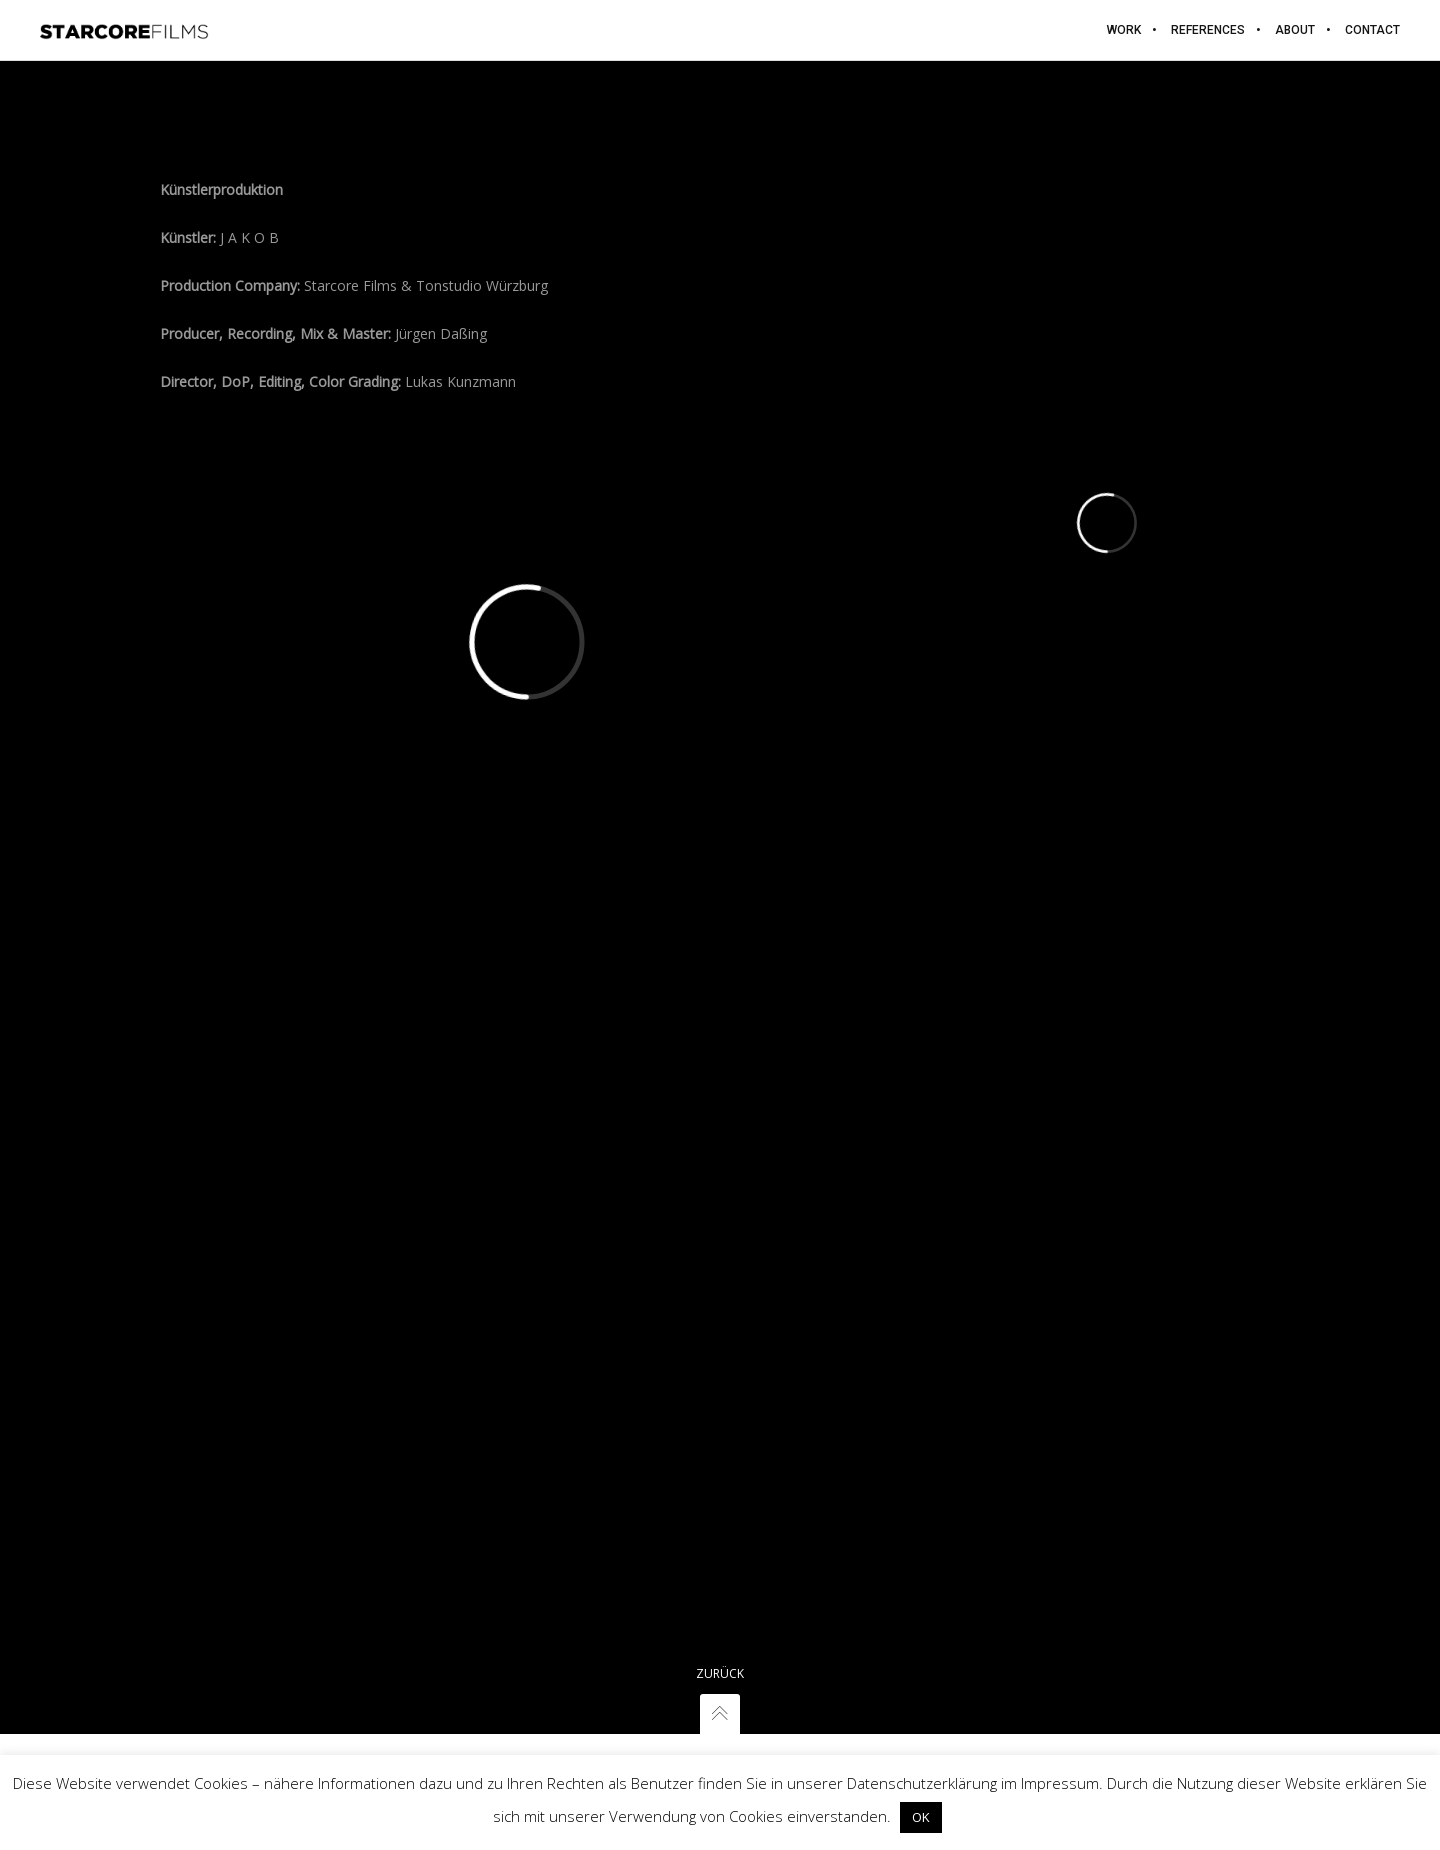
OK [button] (921, 1817)
